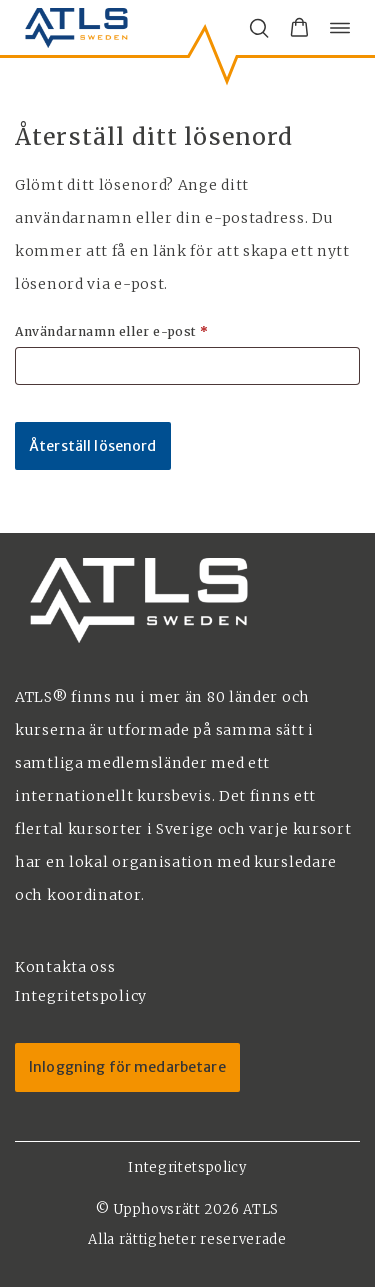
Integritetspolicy (187, 1167)
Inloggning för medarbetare (127, 1067)
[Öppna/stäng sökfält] (259, 28)
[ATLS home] (76, 27)
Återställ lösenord (93, 446)
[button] (299, 28)
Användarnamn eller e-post (154, 330)
